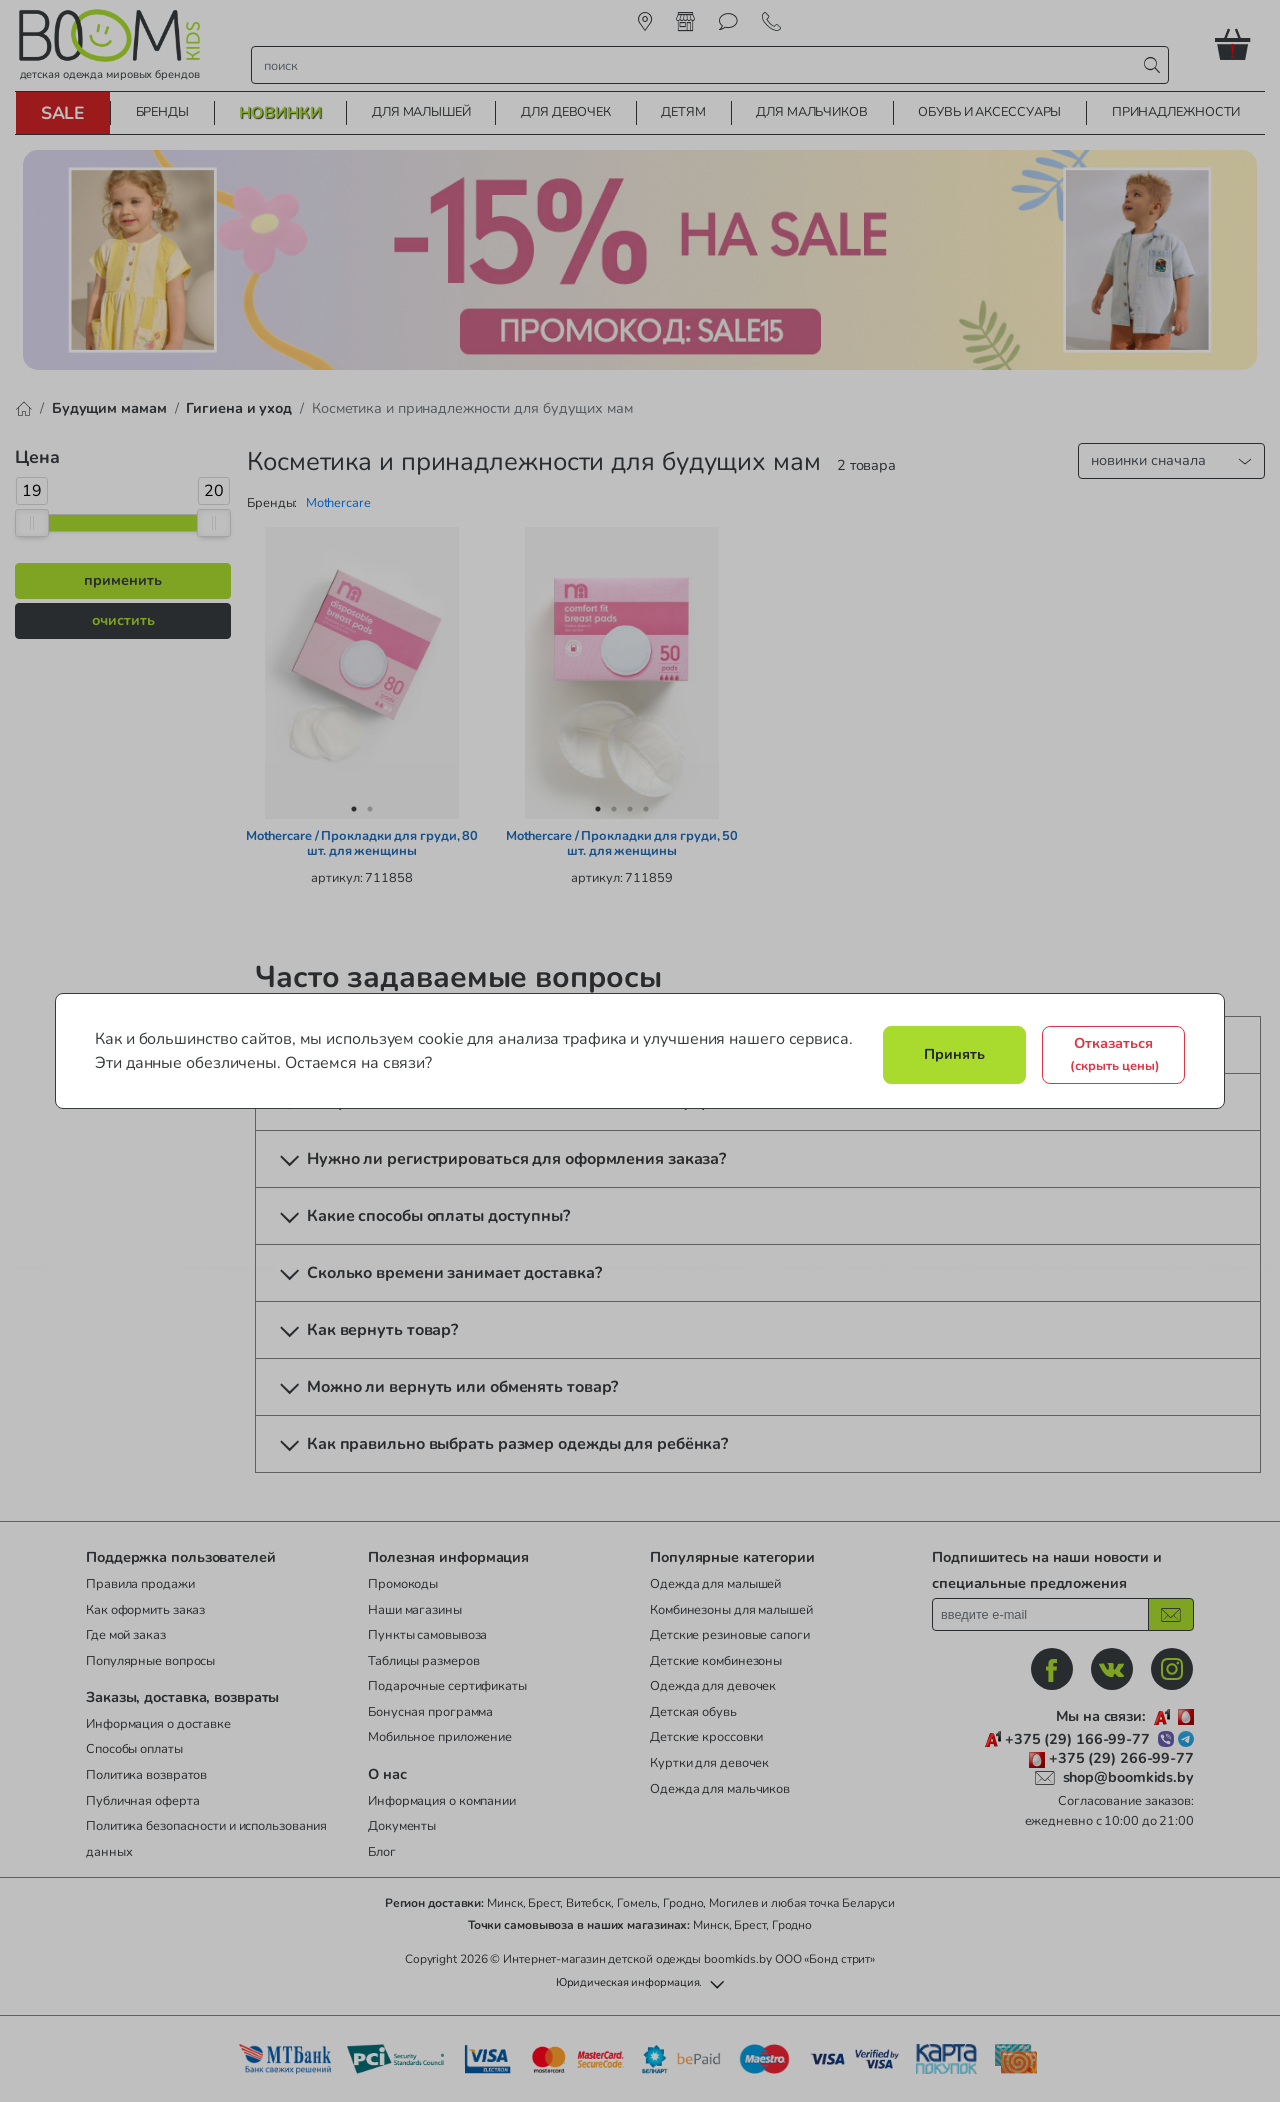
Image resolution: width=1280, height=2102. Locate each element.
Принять (954, 1054)
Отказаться (1115, 1054)
